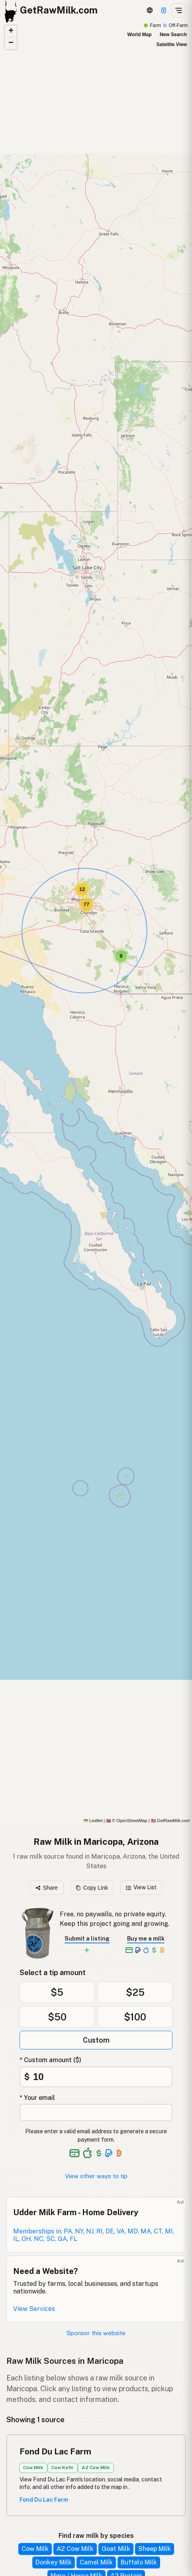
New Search (173, 34)
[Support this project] (163, 10)
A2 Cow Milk (75, 2549)
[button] (121, 956)
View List (141, 1887)
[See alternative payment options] (108, 2153)
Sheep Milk (154, 2549)
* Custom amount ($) (50, 2060)
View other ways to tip (96, 2176)
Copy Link (92, 1888)
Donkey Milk (53, 2562)
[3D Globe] (149, 10)
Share (46, 1888)
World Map (139, 34)
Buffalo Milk (139, 2562)
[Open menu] (178, 10)
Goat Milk (116, 2549)
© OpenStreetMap (126, 1820)
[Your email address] (96, 2112)
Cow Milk (35, 2549)
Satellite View (172, 44)
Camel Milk (96, 2562)
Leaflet (93, 1820)
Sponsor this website (96, 2333)
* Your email (37, 2097)
